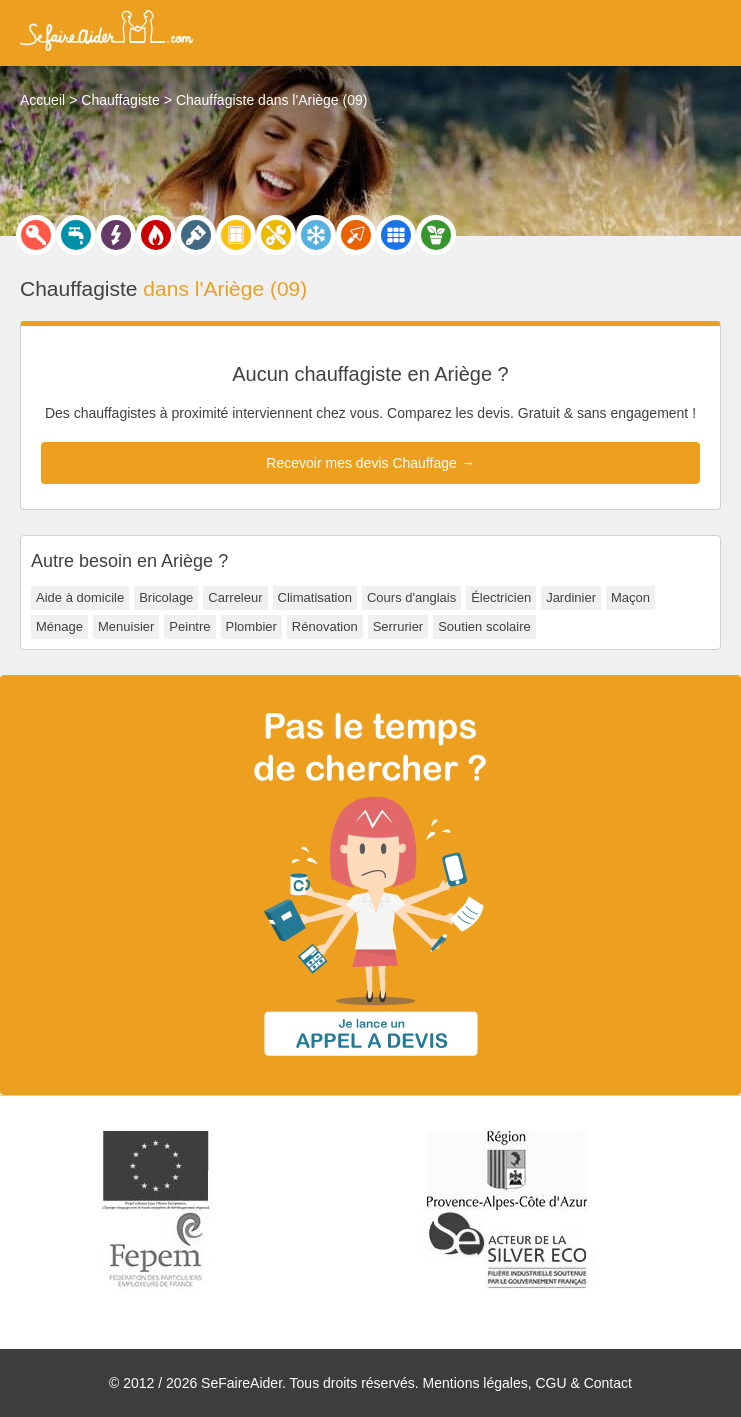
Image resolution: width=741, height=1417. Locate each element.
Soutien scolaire (484, 626)
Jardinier (571, 597)
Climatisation (315, 597)
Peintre (189, 626)
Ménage (59, 626)
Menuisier (126, 626)
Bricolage (166, 597)
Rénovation (325, 626)
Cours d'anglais (411, 597)
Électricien (501, 597)
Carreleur (235, 597)
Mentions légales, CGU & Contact (527, 1383)
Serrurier (398, 626)
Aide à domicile (80, 597)
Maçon (630, 597)
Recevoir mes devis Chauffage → (370, 463)
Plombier (251, 626)
